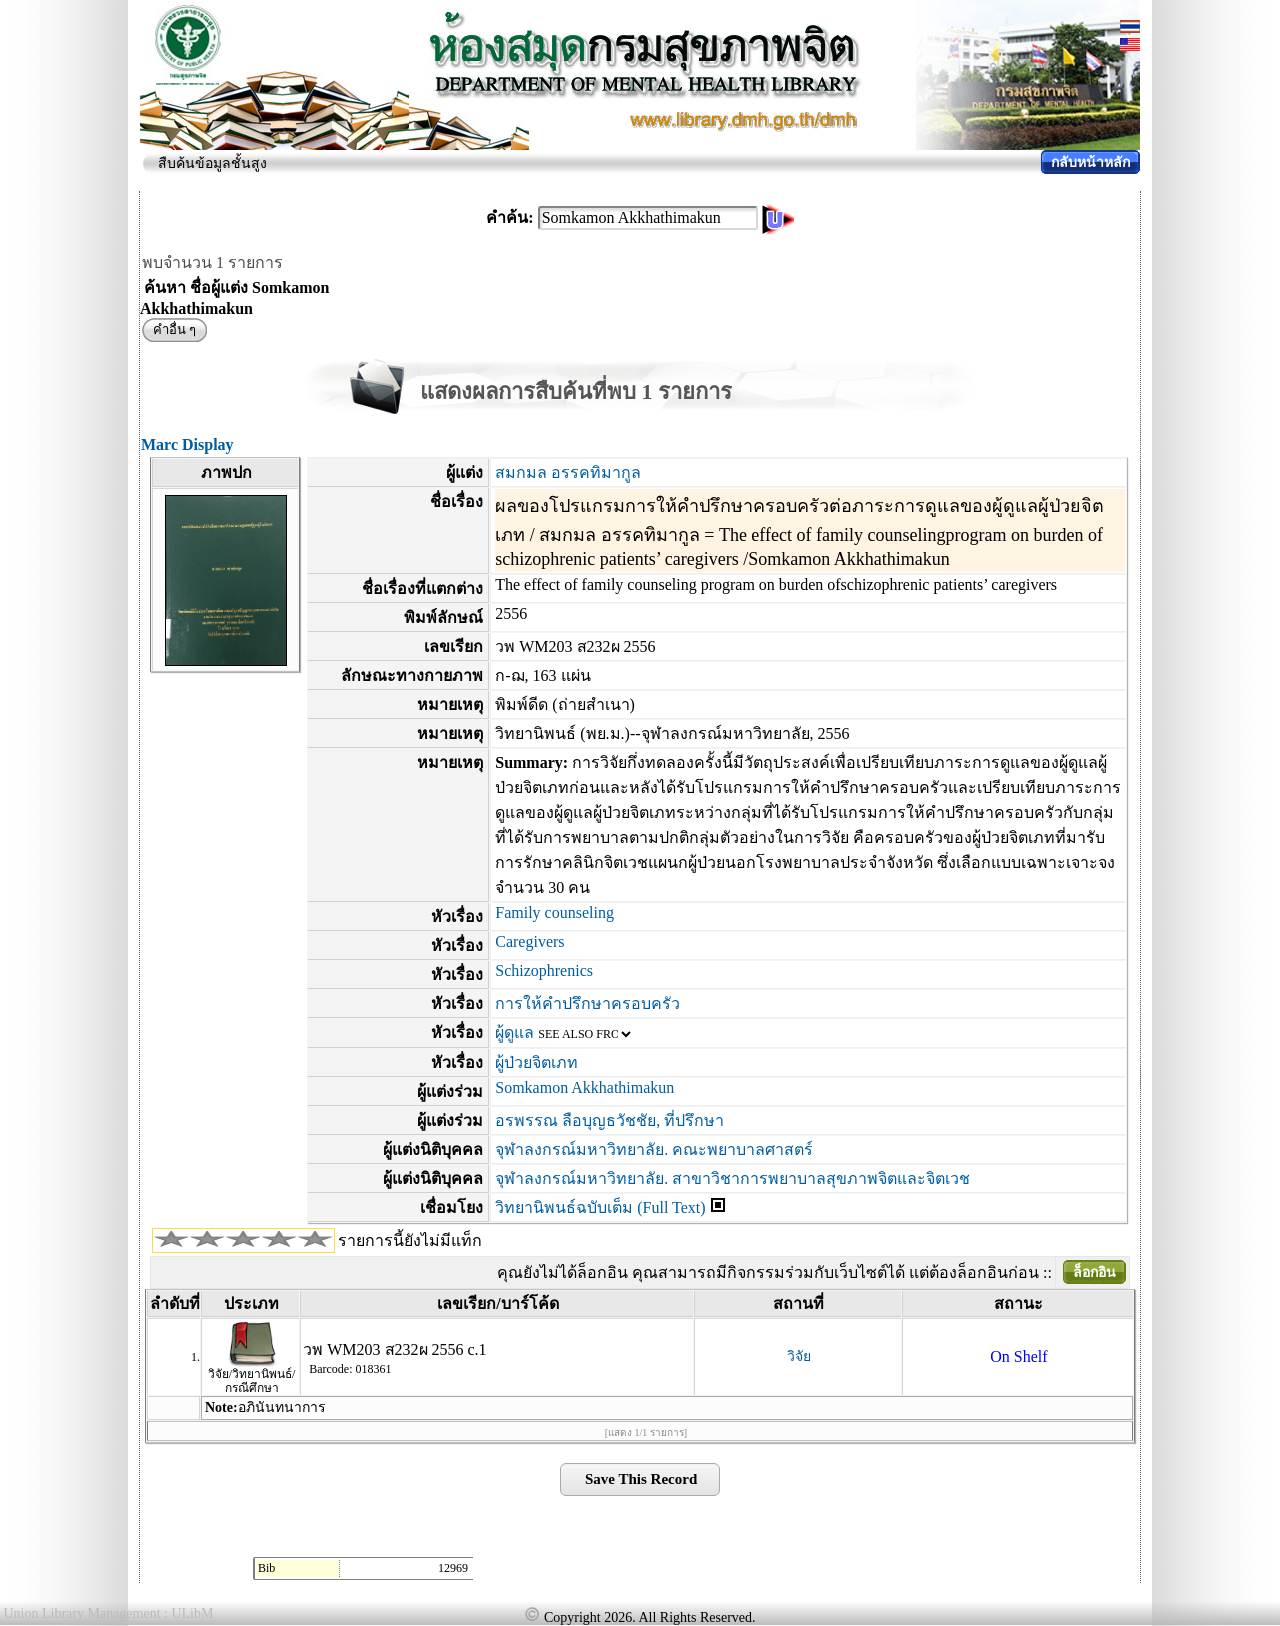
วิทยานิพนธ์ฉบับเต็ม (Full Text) (600, 1207)
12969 (453, 1568)
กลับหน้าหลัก (1090, 162)
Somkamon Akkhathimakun (584, 1087)
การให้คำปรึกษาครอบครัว (587, 1003)
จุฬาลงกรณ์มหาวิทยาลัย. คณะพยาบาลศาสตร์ (654, 1149)
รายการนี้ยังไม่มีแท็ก (410, 1240)
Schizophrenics (544, 970)
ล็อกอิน (1094, 1272)
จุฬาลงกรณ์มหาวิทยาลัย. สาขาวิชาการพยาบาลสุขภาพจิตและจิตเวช (732, 1178)
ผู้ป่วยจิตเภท (536, 1062)
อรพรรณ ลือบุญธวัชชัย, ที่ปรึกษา (609, 1120)
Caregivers (529, 941)
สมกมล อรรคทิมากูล (568, 472)
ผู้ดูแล (514, 1032)
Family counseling (554, 912)
